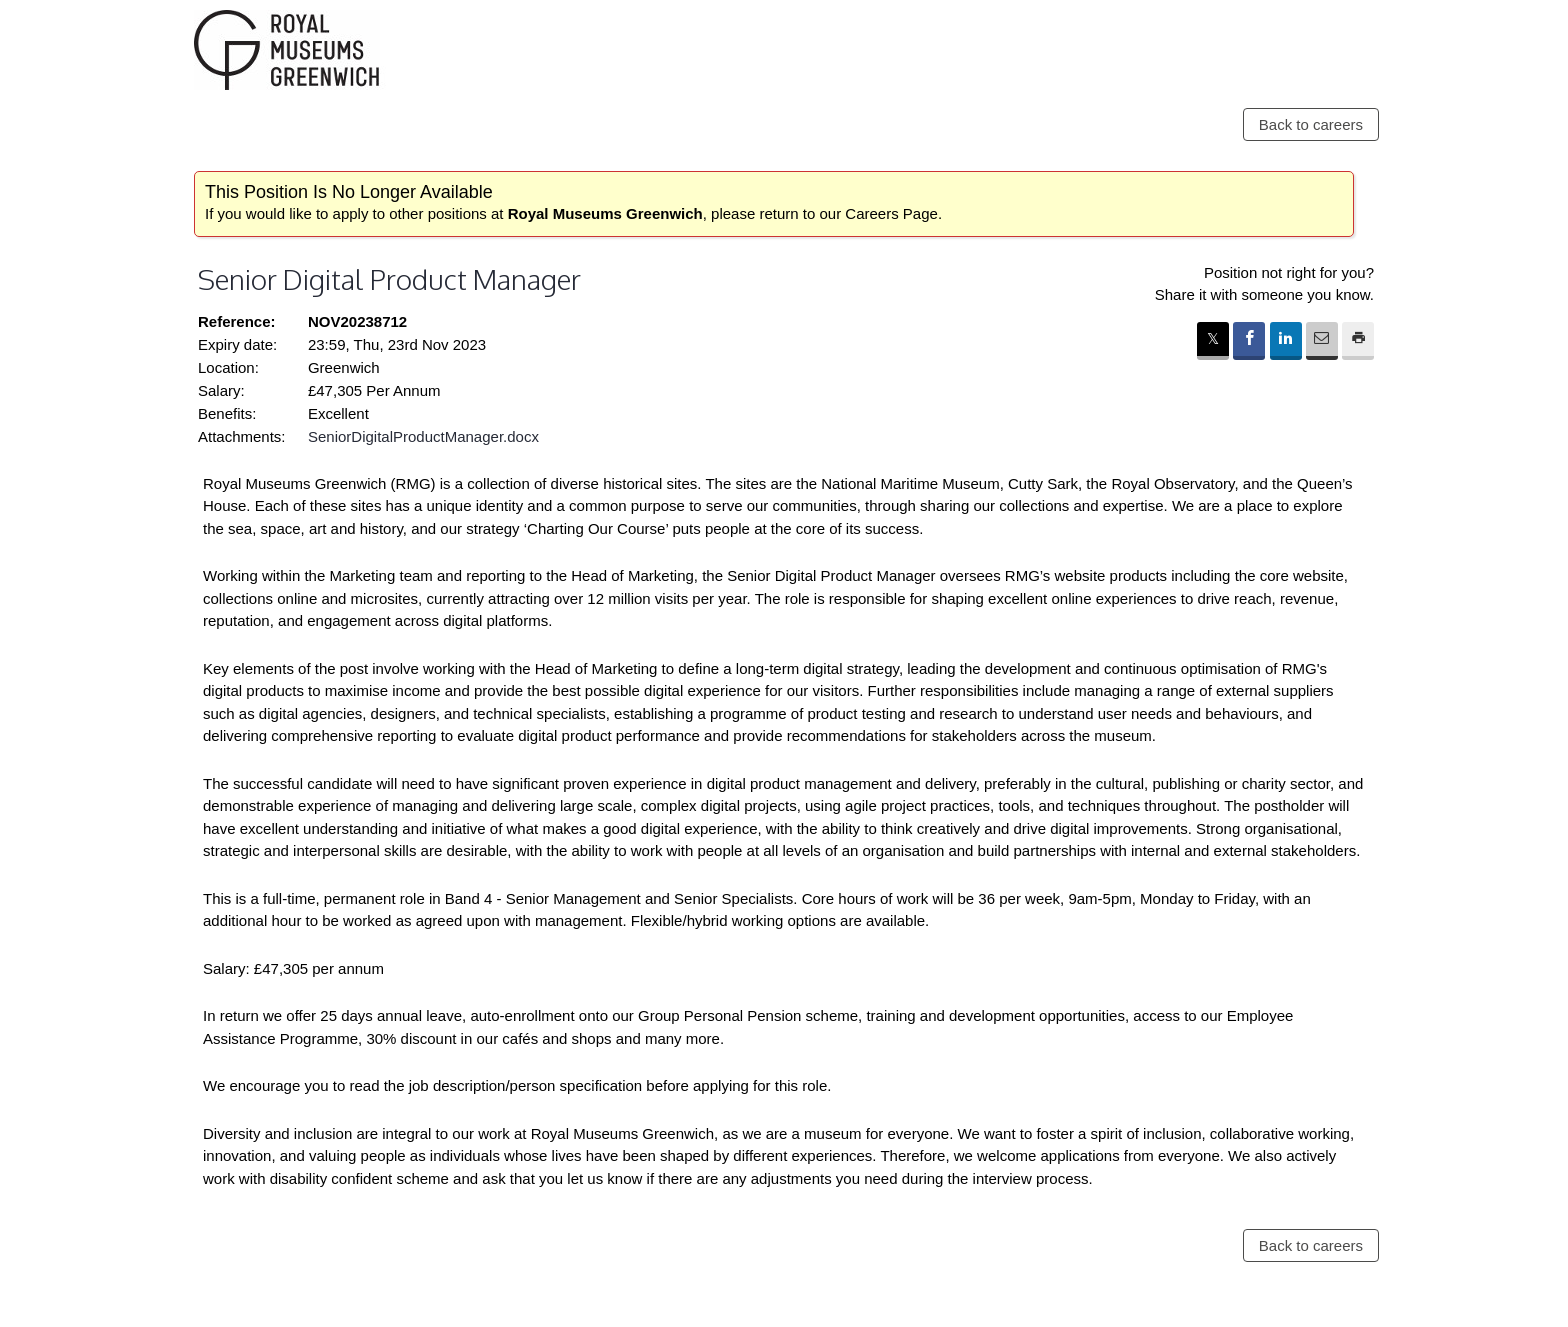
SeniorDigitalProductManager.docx (423, 436)
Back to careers (1311, 124)
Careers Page (891, 213)
